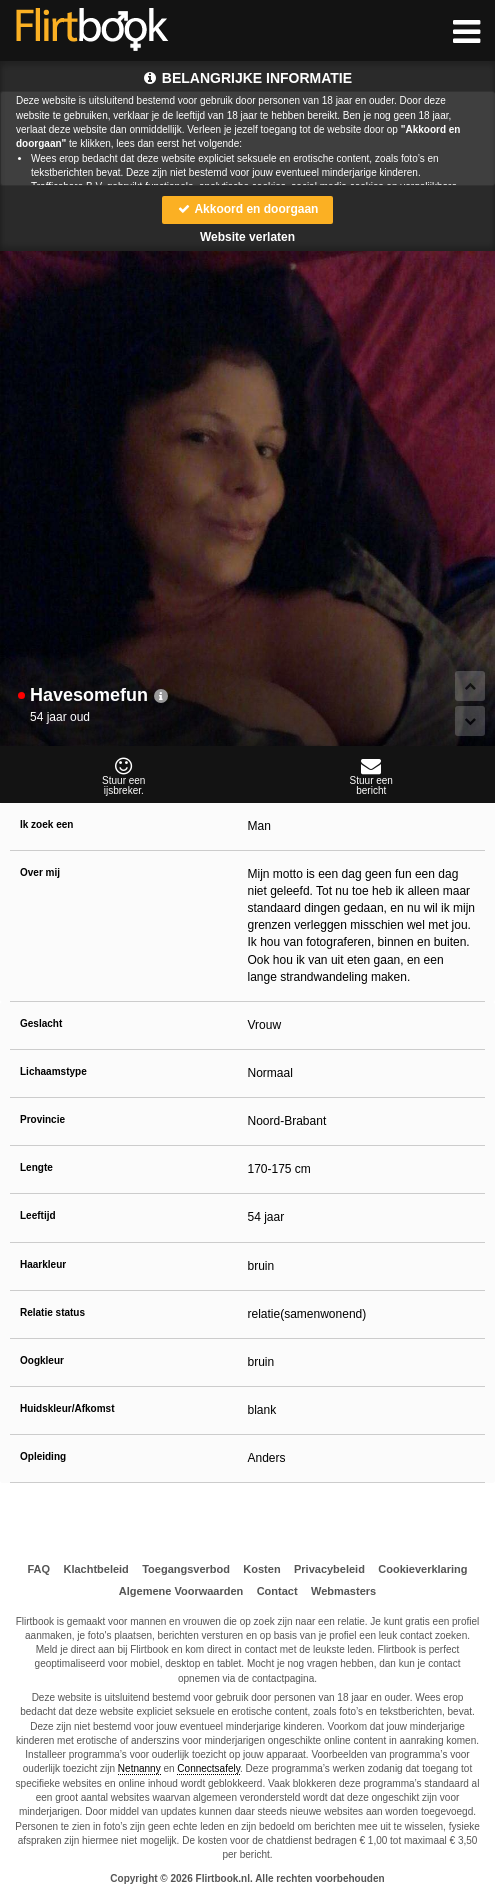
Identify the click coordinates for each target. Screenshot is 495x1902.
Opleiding (43, 1456)
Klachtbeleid (95, 1569)
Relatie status (52, 1312)
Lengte (36, 1167)
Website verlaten (247, 237)
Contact (277, 1591)
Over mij (40, 872)
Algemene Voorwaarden (181, 1591)
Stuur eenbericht (372, 776)
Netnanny (139, 1768)
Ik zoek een (46, 824)
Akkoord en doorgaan (248, 209)
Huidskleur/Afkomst (67, 1408)
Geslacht (41, 1023)
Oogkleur (42, 1360)
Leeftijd (38, 1215)
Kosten (261, 1569)
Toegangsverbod (186, 1569)
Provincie (42, 1119)
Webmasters (343, 1591)
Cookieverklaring (422, 1569)
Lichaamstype (53, 1071)
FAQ (38, 1569)
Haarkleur (43, 1264)
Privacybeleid (329, 1569)
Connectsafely (208, 1768)
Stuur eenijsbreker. (124, 776)
